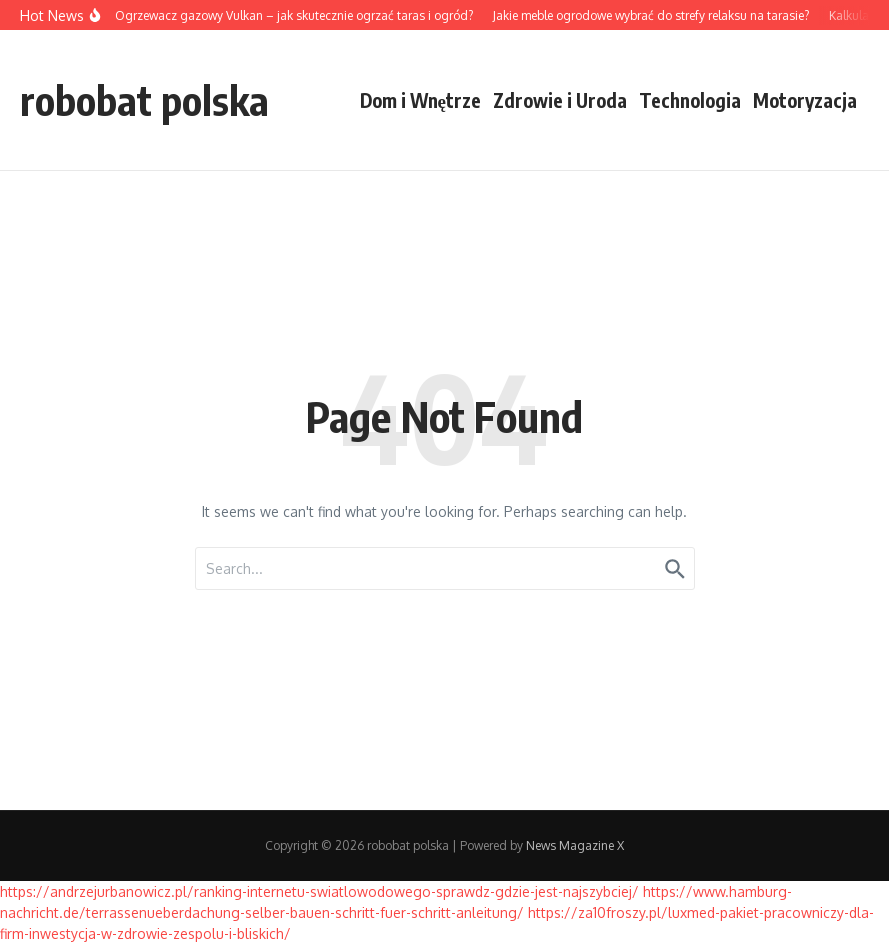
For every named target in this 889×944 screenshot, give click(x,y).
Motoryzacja (805, 100)
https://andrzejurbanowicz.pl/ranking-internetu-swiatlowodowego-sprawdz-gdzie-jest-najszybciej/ (319, 891)
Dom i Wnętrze (420, 100)
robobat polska (144, 100)
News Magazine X (575, 845)
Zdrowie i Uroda (560, 100)
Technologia (690, 100)
